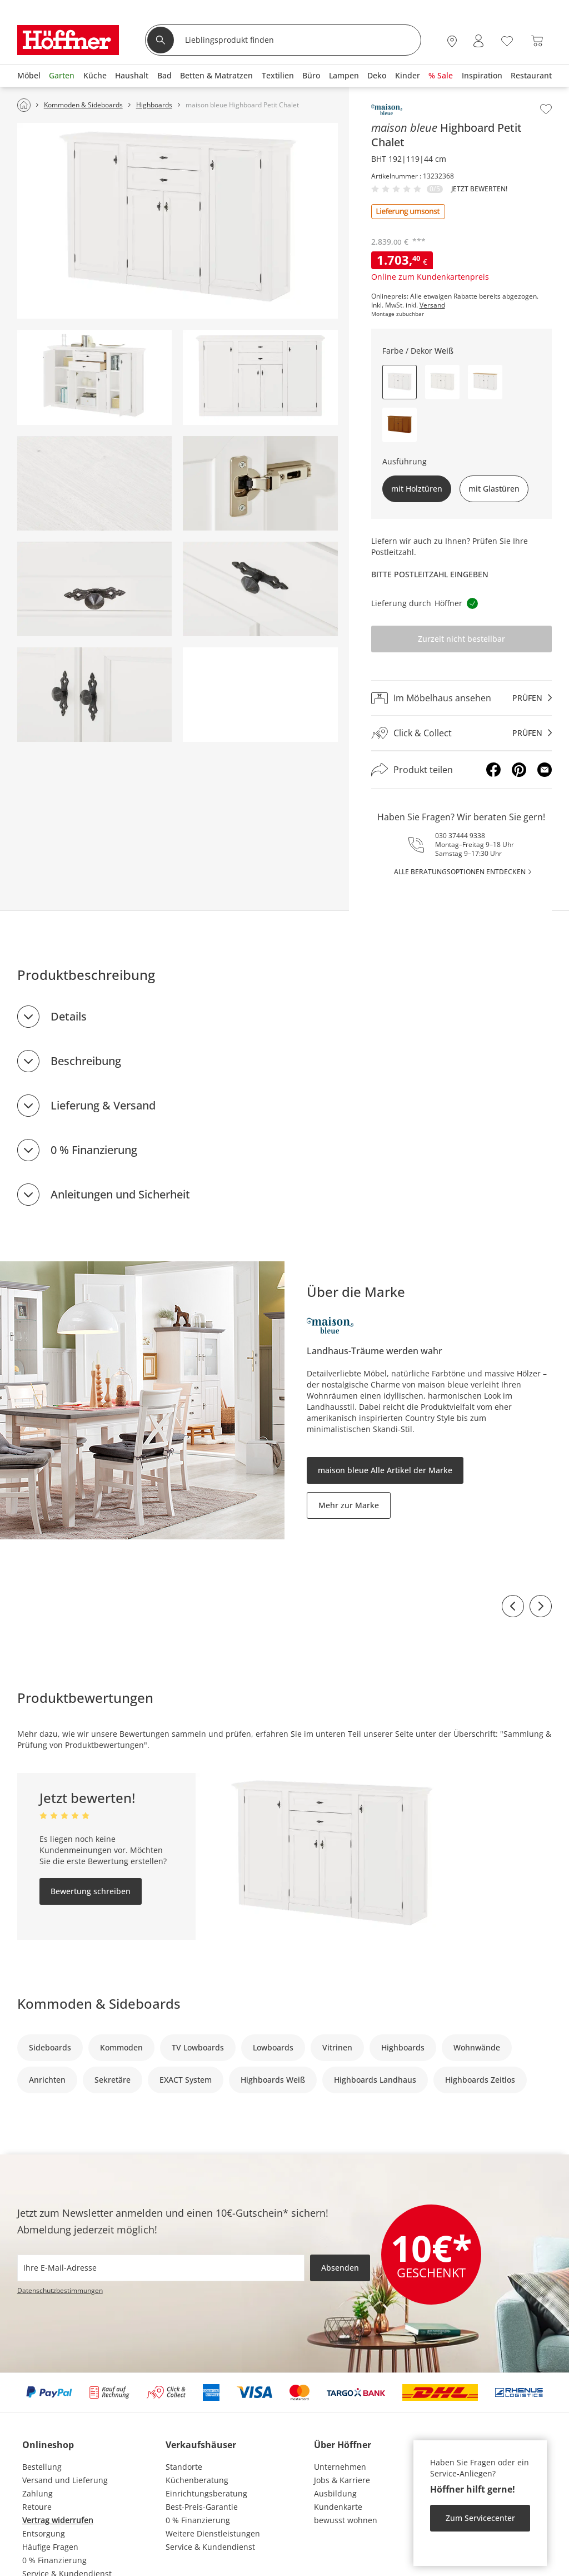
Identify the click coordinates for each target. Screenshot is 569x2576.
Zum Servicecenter (480, 2518)
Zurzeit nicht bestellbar (461, 638)
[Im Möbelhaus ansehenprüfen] (461, 698)
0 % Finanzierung (94, 1149)
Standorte (184, 2466)
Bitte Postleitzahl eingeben (429, 574)
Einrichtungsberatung (206, 2493)
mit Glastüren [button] (494, 488)
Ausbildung (335, 2493)
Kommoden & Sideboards (99, 2003)
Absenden (340, 2267)
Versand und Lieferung (65, 2480)
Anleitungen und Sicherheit (120, 1194)
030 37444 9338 (460, 835)
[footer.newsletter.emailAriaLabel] (161, 2268)
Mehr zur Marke (348, 1505)
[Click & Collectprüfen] (461, 733)
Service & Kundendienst (210, 2547)
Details (69, 1016)
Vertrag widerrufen (57, 2520)
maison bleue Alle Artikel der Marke (385, 1470)
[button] (442, 382)
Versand (432, 305)
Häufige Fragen (50, 2547)
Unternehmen (340, 2466)
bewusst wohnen (345, 2520)
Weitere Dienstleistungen (213, 2533)
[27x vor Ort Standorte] (452, 40)
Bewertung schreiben (91, 1891)
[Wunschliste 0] (507, 39)
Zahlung (37, 2493)
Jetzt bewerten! (479, 189)
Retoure (37, 2506)
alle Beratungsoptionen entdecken (460, 871)
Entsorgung (43, 2533)
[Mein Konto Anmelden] (478, 40)
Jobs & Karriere (342, 2480)
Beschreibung (86, 1060)
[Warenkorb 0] (537, 40)
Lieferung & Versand (103, 1105)
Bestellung (42, 2466)
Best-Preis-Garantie (202, 2506)
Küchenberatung (197, 2480)
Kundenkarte (338, 2506)
